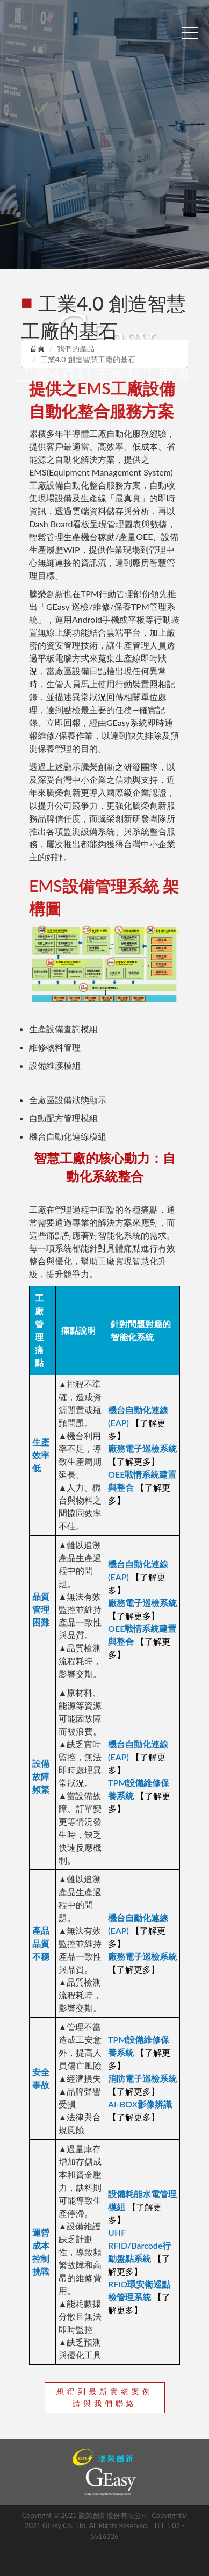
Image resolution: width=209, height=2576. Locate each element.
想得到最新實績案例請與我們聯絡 (104, 2397)
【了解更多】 (134, 1461)
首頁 (37, 348)
